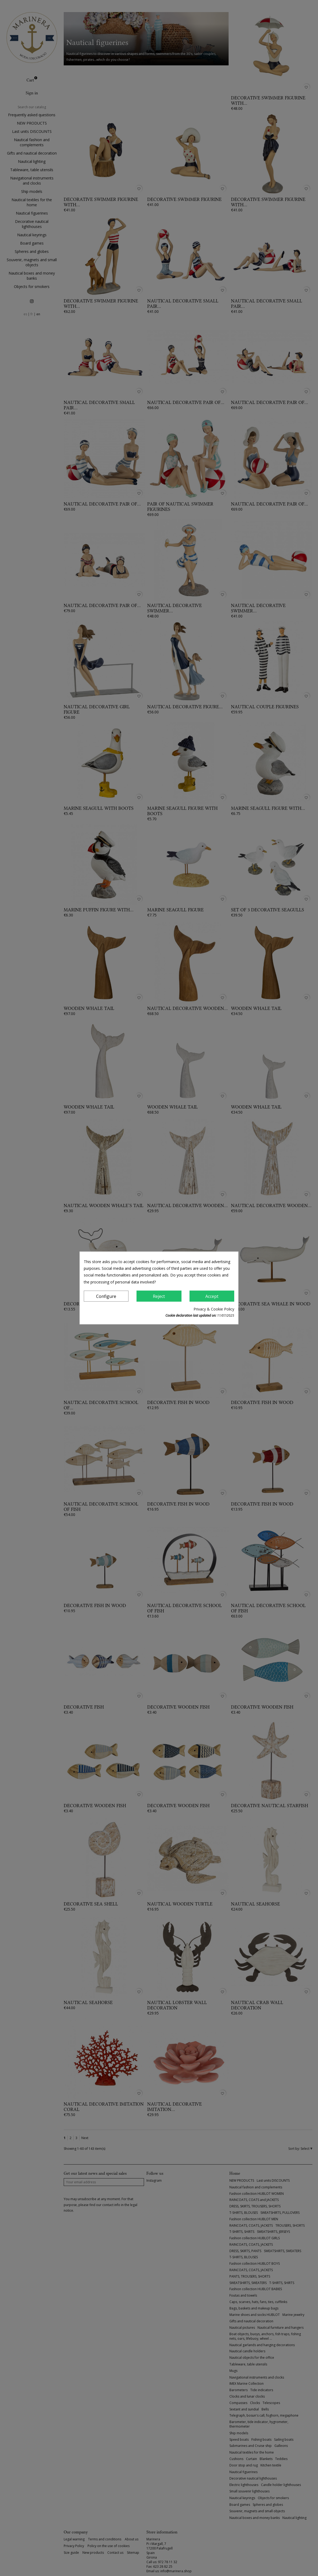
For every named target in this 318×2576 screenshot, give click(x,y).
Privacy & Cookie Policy (214, 1309)
